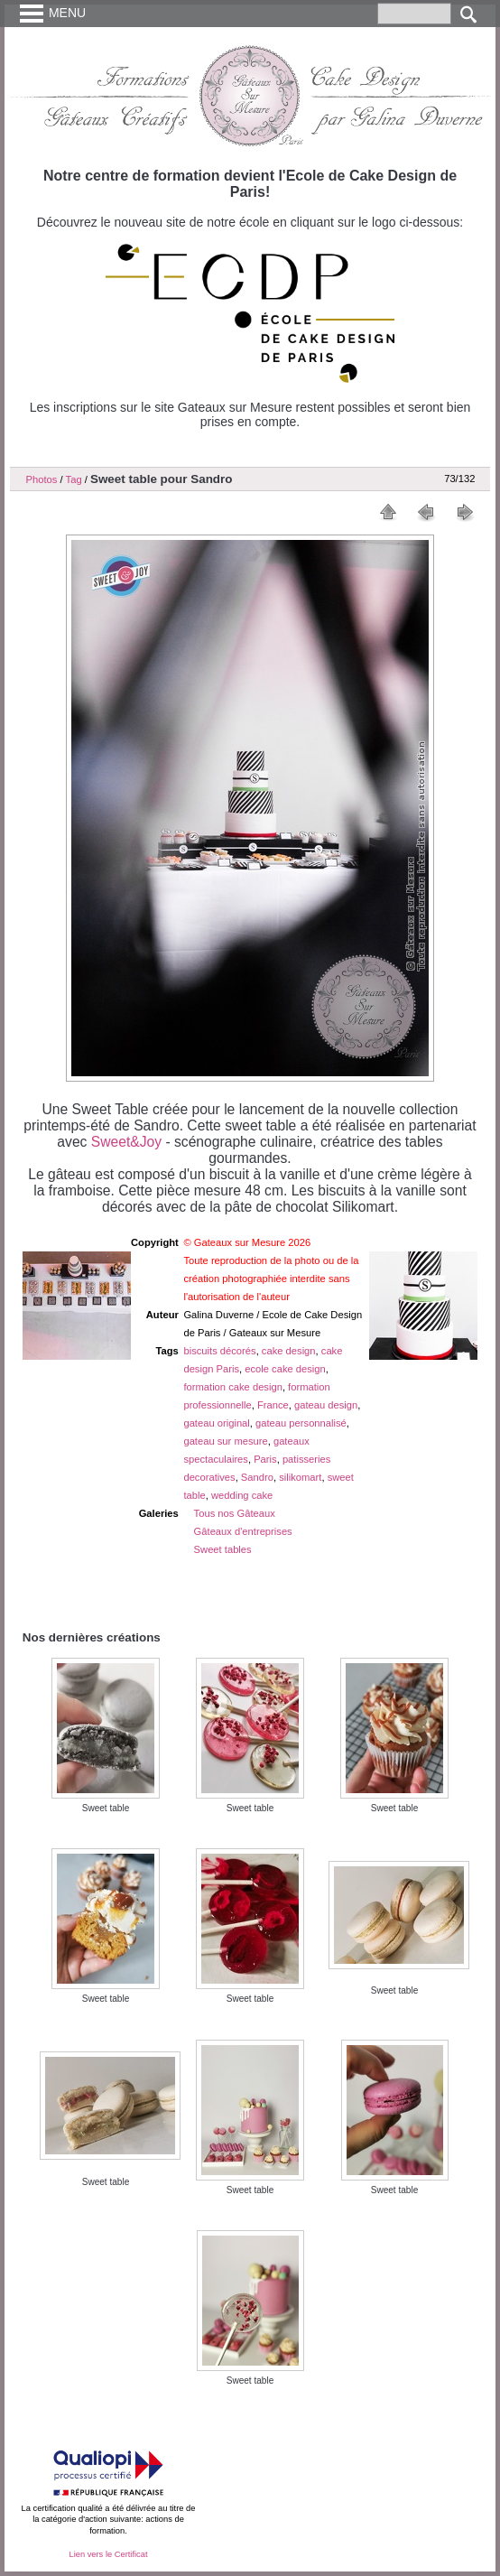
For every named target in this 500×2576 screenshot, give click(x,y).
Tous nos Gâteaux (234, 1513)
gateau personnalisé (301, 1423)
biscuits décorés (219, 1350)
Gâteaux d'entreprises (243, 1531)
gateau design (325, 1405)
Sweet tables (223, 1549)
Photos (42, 479)
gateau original (216, 1423)
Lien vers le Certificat (108, 2554)
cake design (289, 1350)
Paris (265, 1459)
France (273, 1405)
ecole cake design (285, 1368)
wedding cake (242, 1495)
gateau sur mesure (225, 1441)
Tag (74, 479)
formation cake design (232, 1386)
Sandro (257, 1477)
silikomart (300, 1477)
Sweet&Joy (126, 1141)
